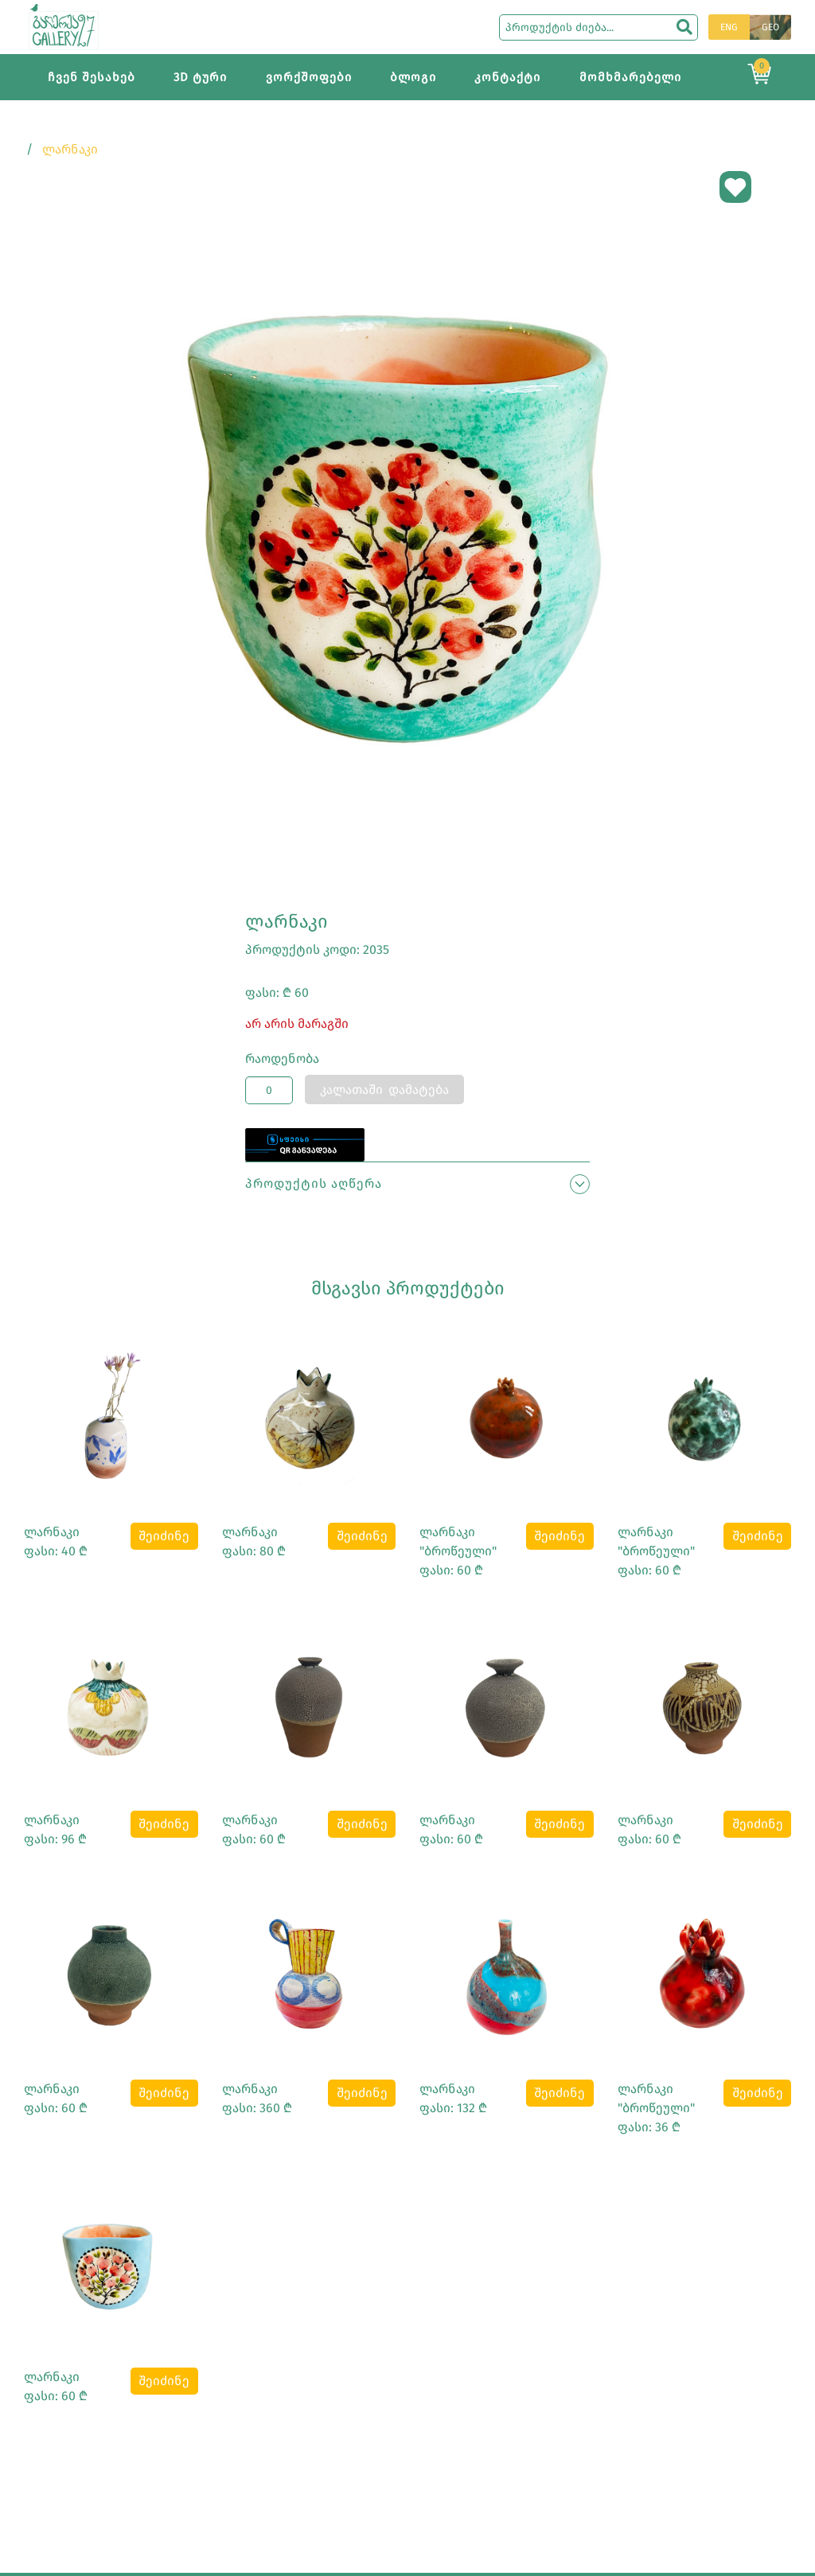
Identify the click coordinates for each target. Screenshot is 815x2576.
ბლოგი (413, 77)
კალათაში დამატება (384, 1089)
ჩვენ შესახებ (91, 77)
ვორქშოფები (309, 77)
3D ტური (200, 77)
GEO (770, 27)
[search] (684, 27)
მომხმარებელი (630, 77)
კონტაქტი (507, 77)
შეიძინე (163, 1535)
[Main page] (63, 25)
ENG (729, 27)
